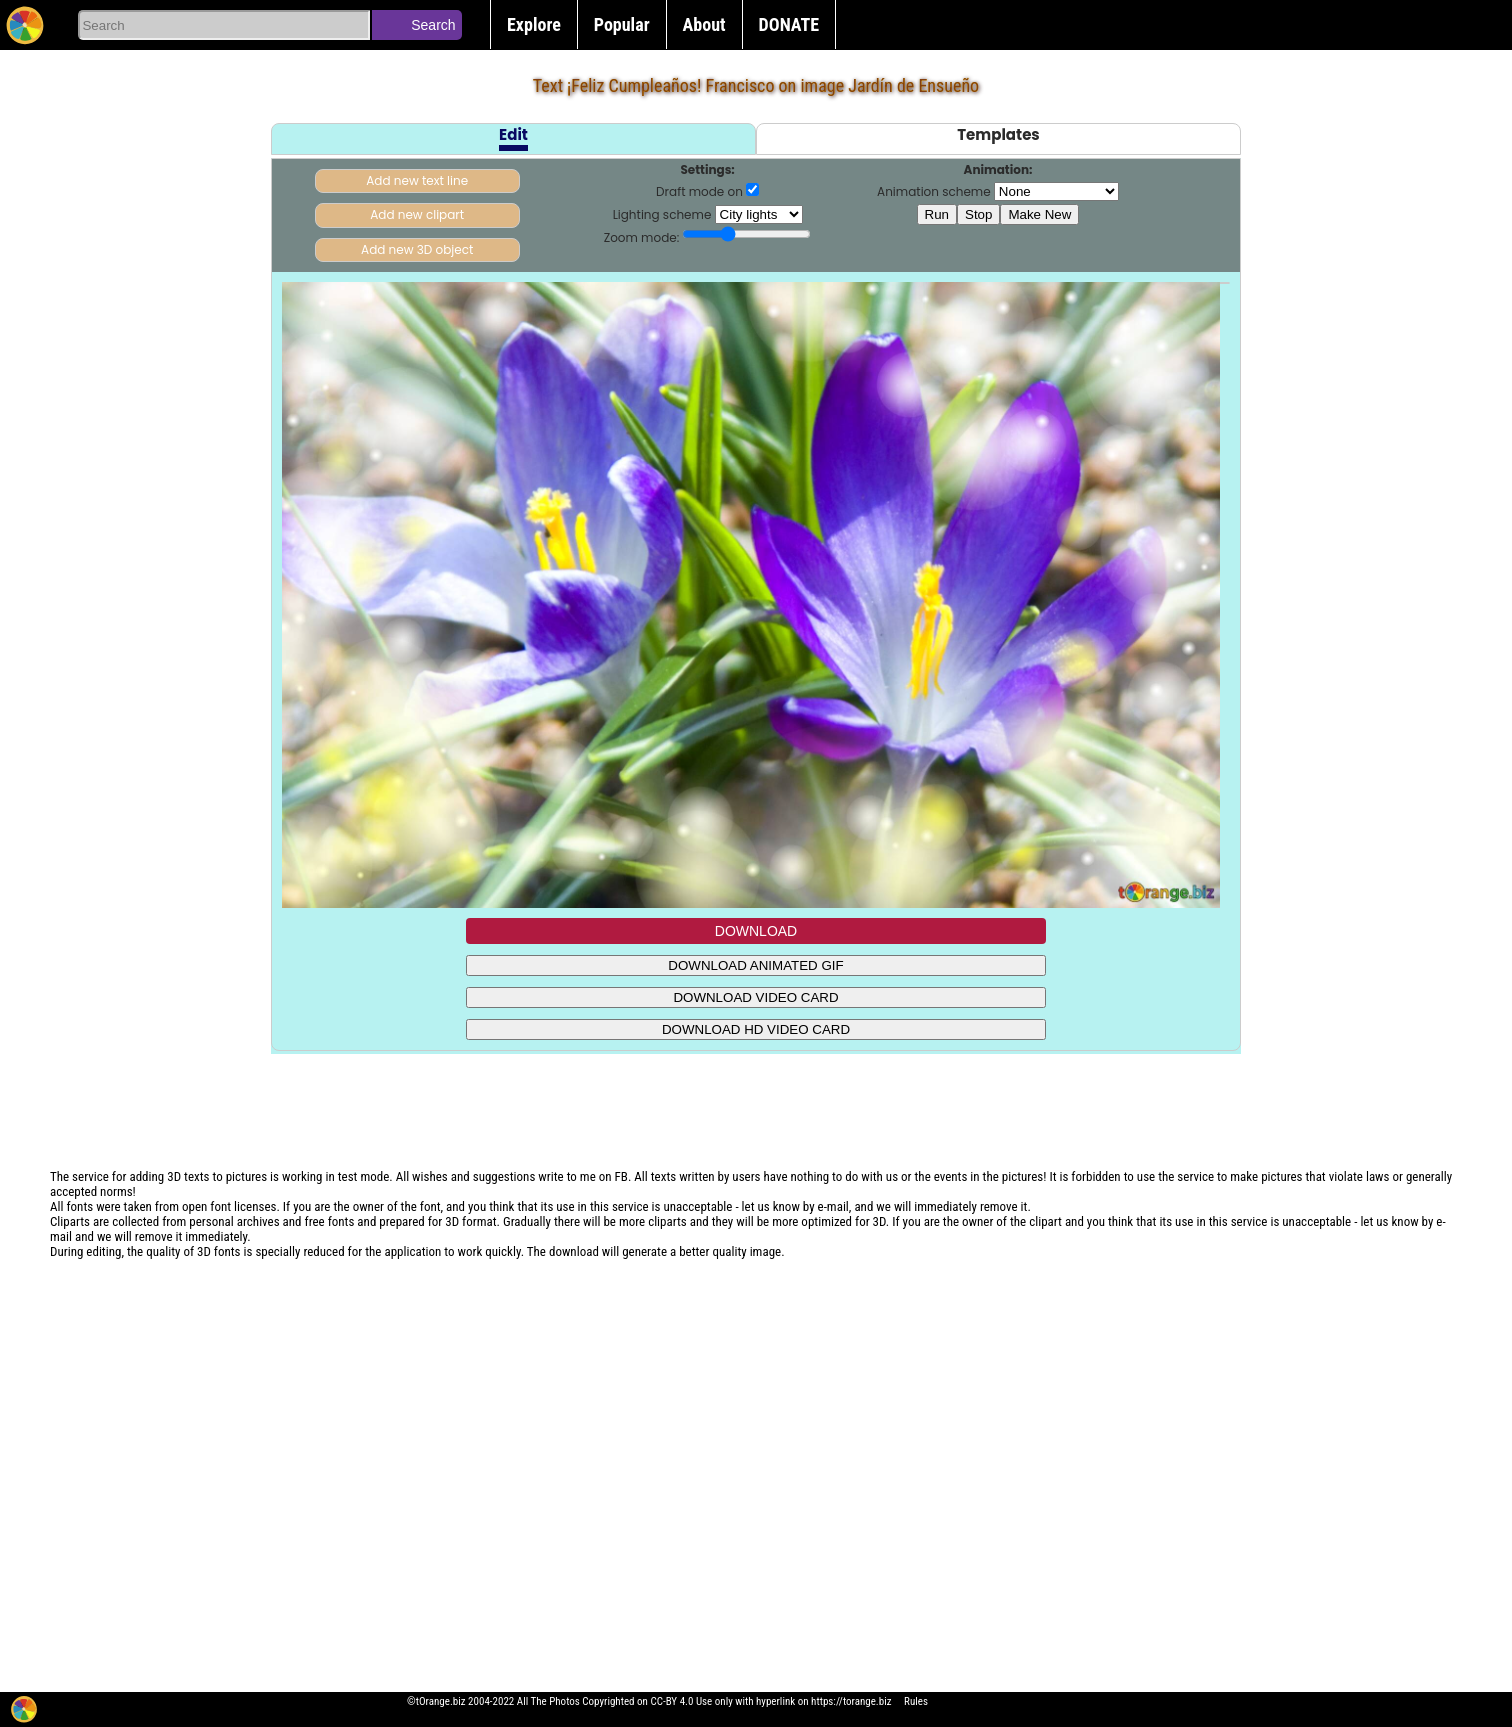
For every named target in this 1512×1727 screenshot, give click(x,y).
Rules (916, 1701)
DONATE (789, 24)
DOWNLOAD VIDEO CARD (755, 997)
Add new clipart (417, 214)
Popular (622, 24)
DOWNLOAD (756, 931)
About (704, 24)
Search (433, 25)
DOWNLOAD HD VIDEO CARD (756, 1029)
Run (937, 214)
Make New (1039, 214)
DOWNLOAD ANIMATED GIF (755, 965)
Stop (978, 214)
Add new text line (417, 180)
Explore (534, 24)
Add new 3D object (417, 249)
